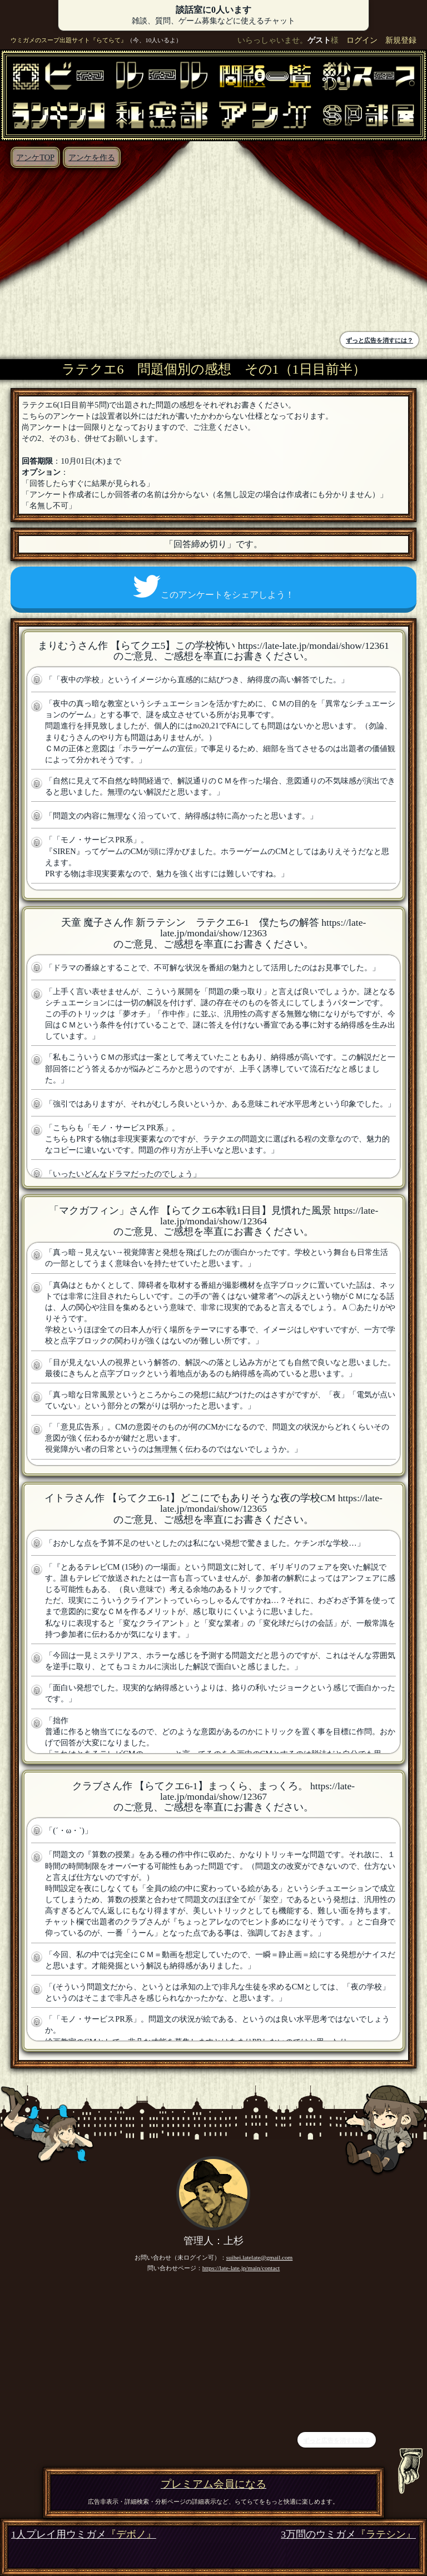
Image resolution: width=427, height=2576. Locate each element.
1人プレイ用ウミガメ (83, 2534)
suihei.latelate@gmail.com (259, 2257)
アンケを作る (91, 157)
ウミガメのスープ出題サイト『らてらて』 (69, 40)
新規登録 (400, 40)
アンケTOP (35, 157)
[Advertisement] (110, 251)
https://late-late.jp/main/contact (241, 2268)
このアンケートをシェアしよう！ (213, 587)
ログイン (362, 40)
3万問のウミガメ (348, 2534)
